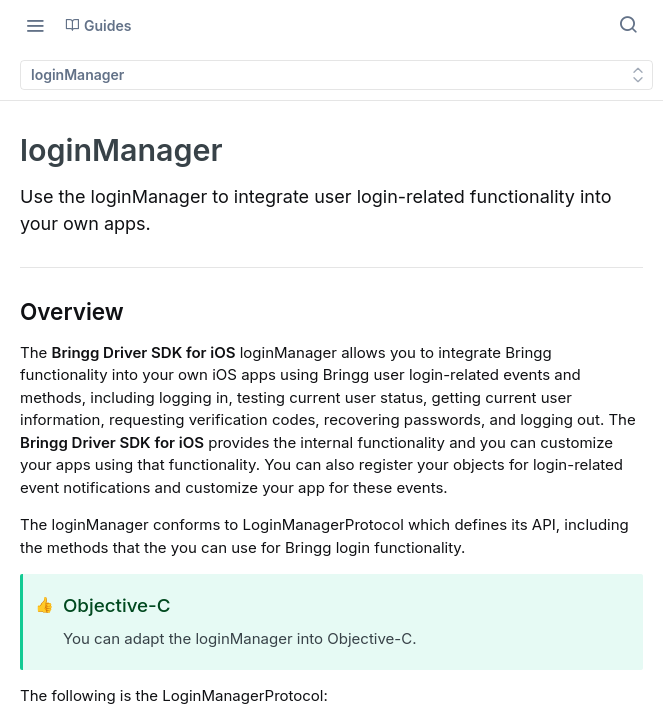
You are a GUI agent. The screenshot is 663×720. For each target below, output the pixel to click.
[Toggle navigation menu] (35, 25)
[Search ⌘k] (628, 25)
